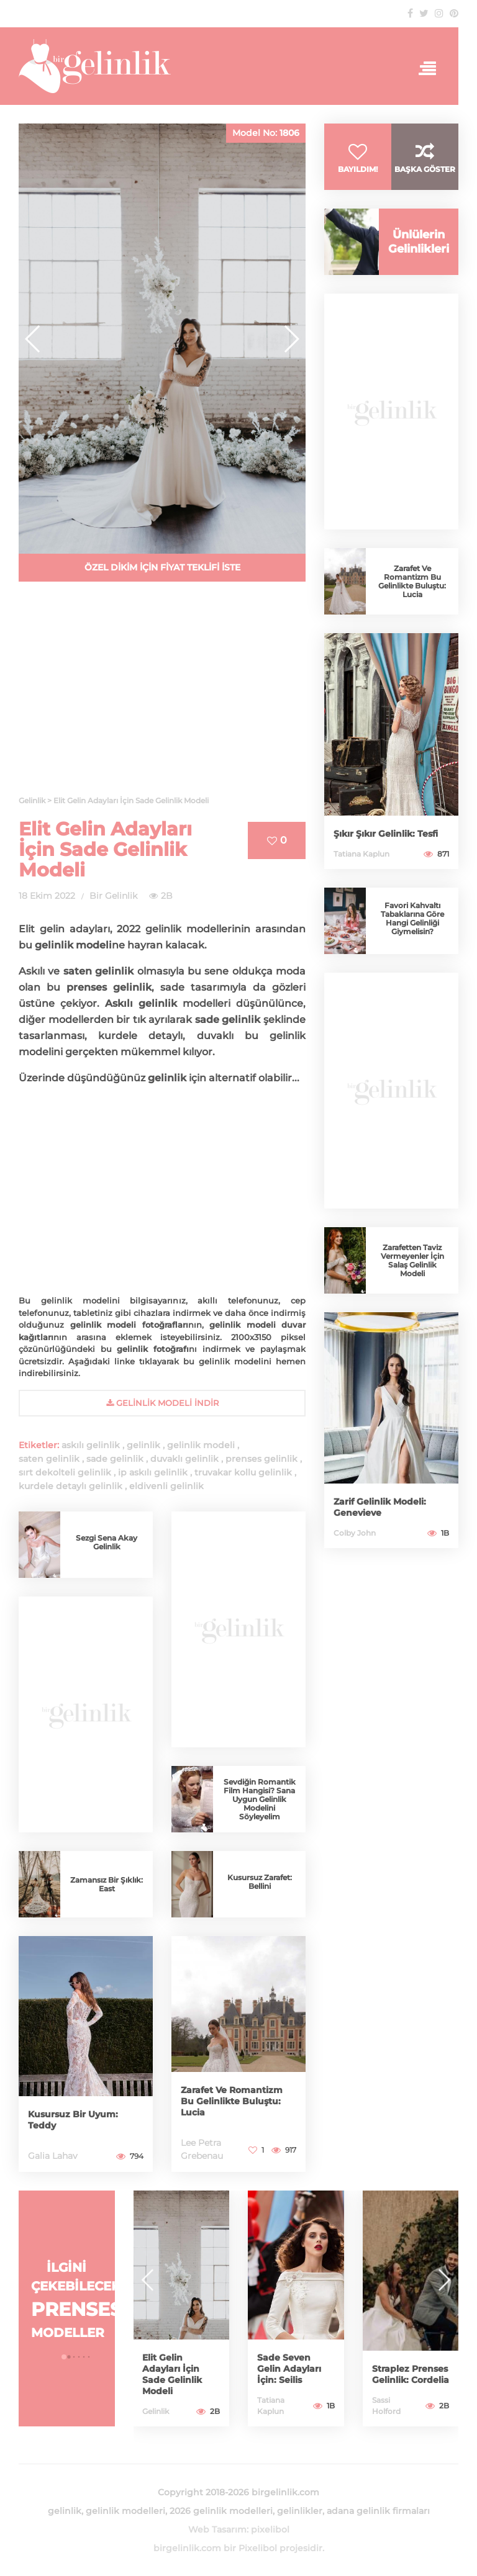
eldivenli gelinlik (166, 1486)
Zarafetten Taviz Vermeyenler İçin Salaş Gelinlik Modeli (412, 1260)
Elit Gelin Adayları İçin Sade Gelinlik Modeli (105, 849)
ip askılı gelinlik (153, 1472)
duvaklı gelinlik (184, 1458)
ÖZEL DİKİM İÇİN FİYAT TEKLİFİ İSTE (162, 567)
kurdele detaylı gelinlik (70, 1486)
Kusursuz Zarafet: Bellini (259, 1882)
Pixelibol (257, 2548)
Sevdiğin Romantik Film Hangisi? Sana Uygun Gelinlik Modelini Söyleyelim (260, 1799)
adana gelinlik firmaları (378, 2510)
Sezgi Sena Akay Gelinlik (106, 1542)
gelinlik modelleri (125, 2510)
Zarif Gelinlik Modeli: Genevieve (380, 1507)
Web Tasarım (217, 2529)
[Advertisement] (162, 696)
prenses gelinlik (261, 1458)
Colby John (355, 1533)
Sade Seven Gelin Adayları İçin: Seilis (289, 2368)
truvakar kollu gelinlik (243, 1472)
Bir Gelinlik (113, 895)
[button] (291, 339)
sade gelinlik (114, 1458)
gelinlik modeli (201, 1445)
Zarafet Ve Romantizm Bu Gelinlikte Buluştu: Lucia (232, 2101)
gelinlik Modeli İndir (162, 1403)
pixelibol (270, 2529)
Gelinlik (155, 2411)
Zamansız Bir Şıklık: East (106, 1884)
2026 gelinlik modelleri (221, 2510)
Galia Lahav (53, 2155)
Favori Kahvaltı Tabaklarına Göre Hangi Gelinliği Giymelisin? (412, 918)
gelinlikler (299, 2510)
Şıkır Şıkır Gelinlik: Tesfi (386, 833)
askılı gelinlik (90, 1445)
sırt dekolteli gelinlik (65, 1472)
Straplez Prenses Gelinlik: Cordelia (410, 2374)
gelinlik (143, 1445)
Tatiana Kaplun (361, 853)
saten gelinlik (49, 1458)
